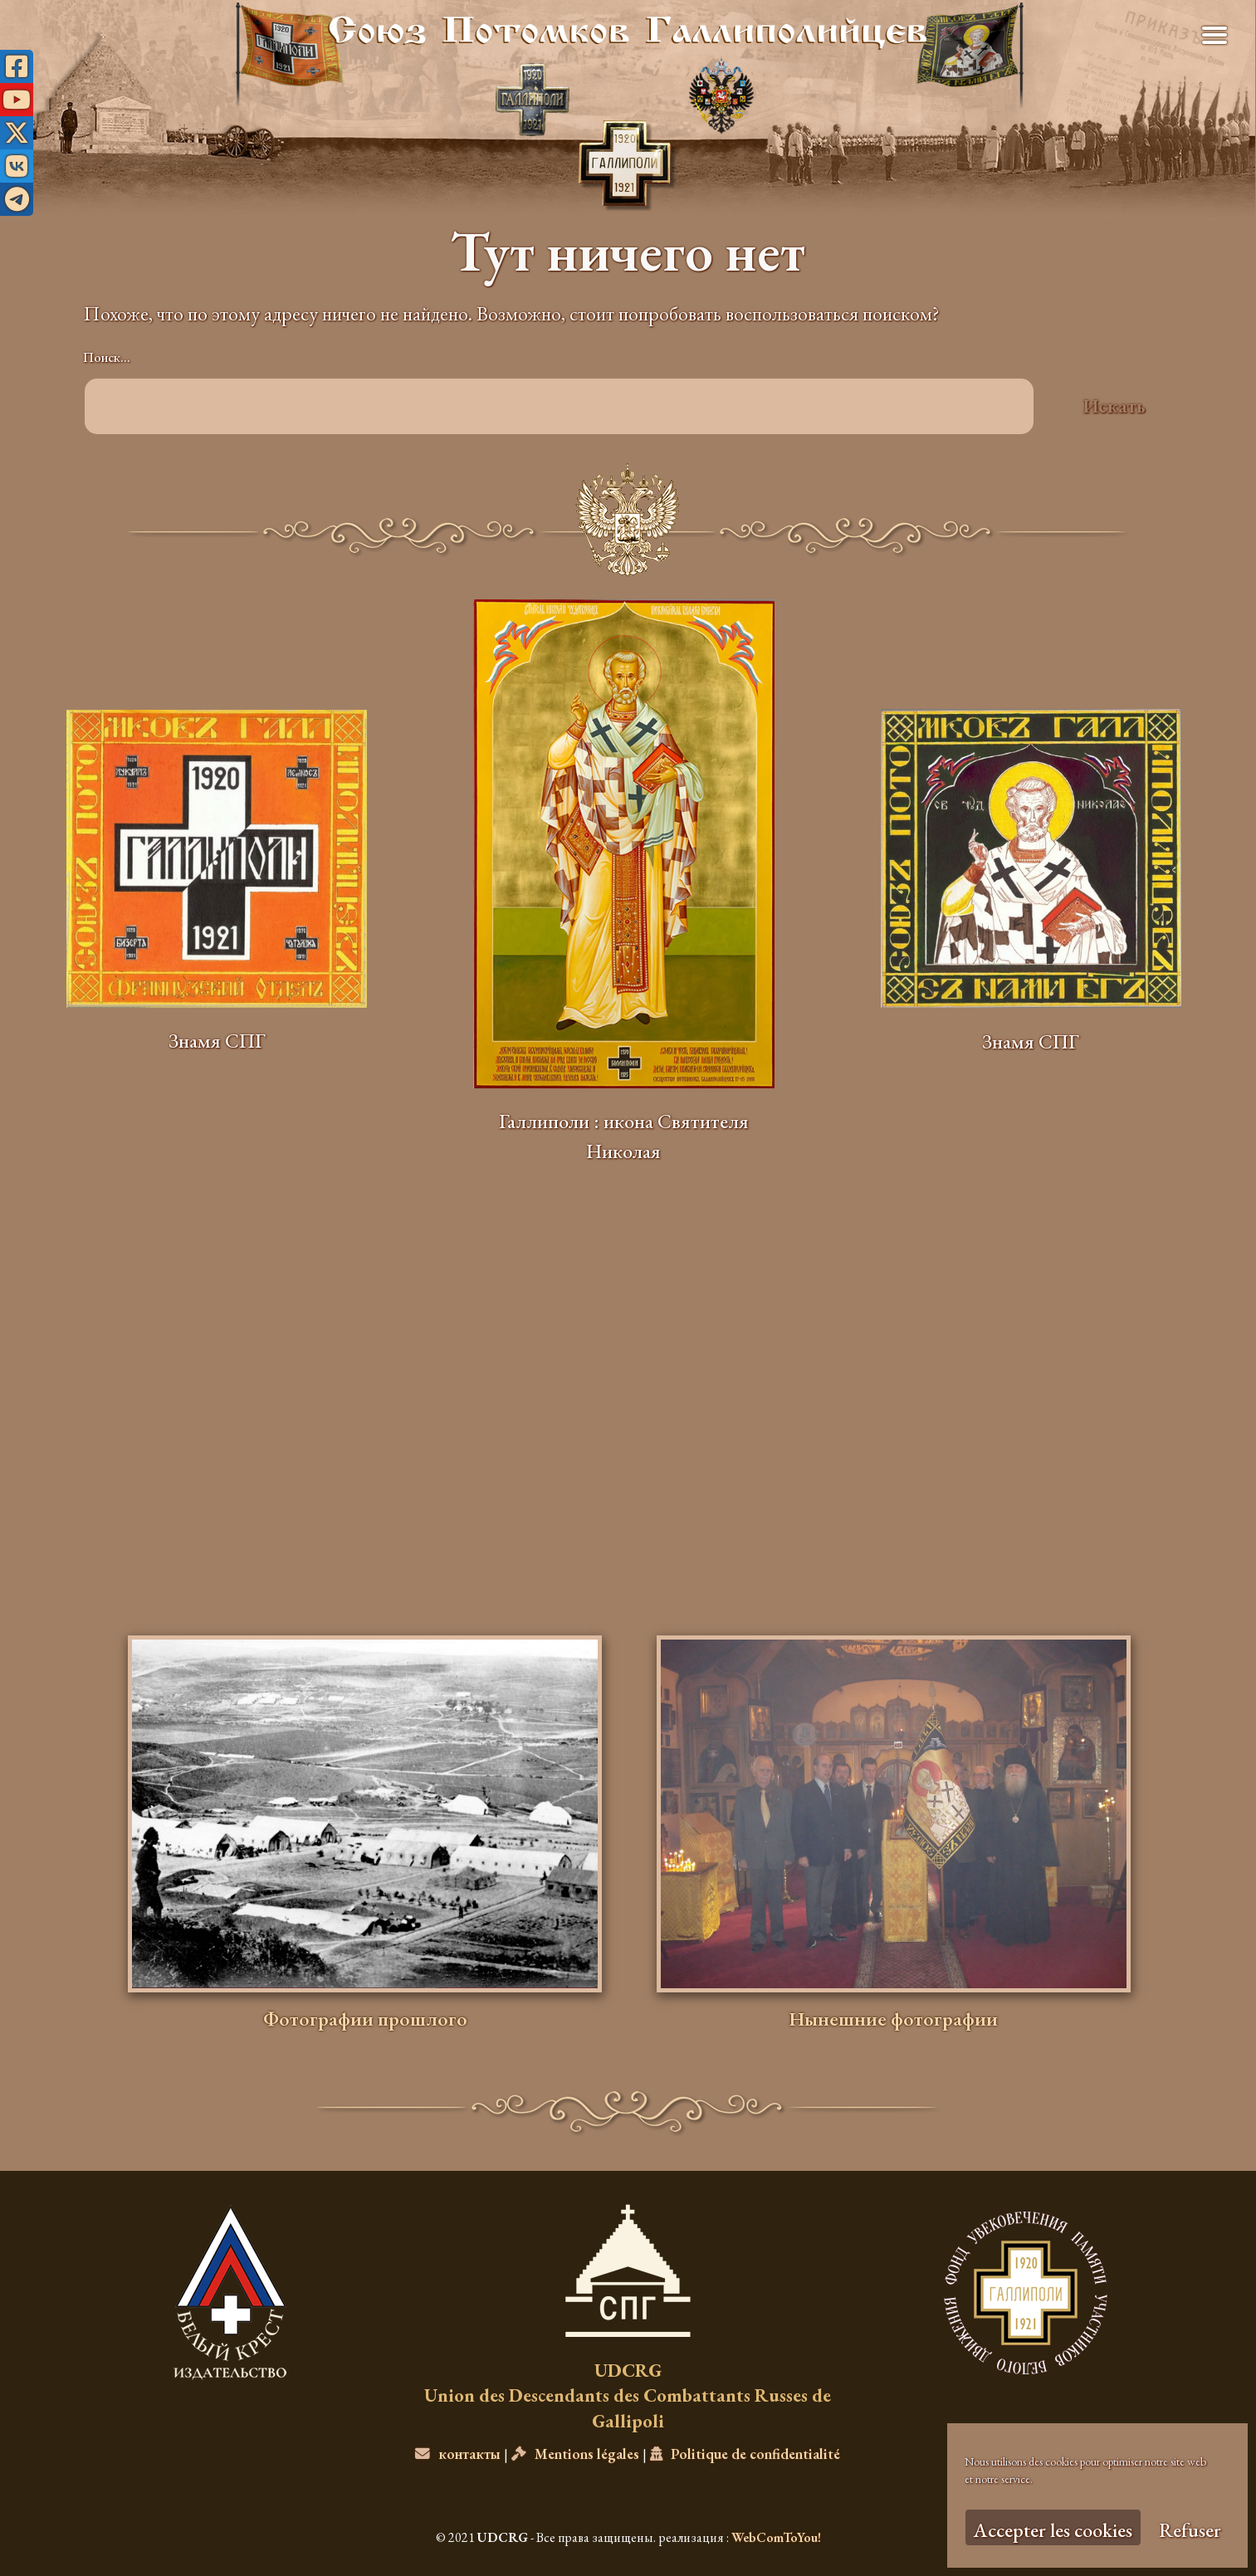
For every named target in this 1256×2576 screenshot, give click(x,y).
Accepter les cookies (1053, 2530)
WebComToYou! (776, 2537)
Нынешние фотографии (893, 2018)
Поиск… (106, 357)
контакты (458, 2453)
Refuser (1190, 2530)
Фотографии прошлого (365, 2018)
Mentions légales (575, 2453)
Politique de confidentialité (745, 2453)
